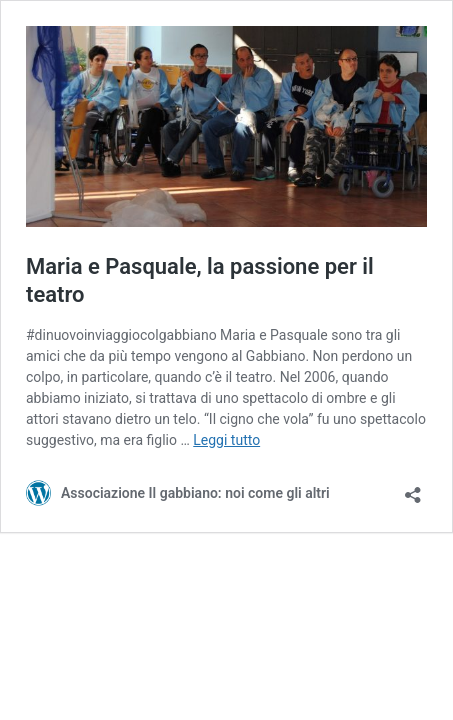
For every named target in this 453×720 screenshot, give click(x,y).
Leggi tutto (226, 440)
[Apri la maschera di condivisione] (413, 488)
